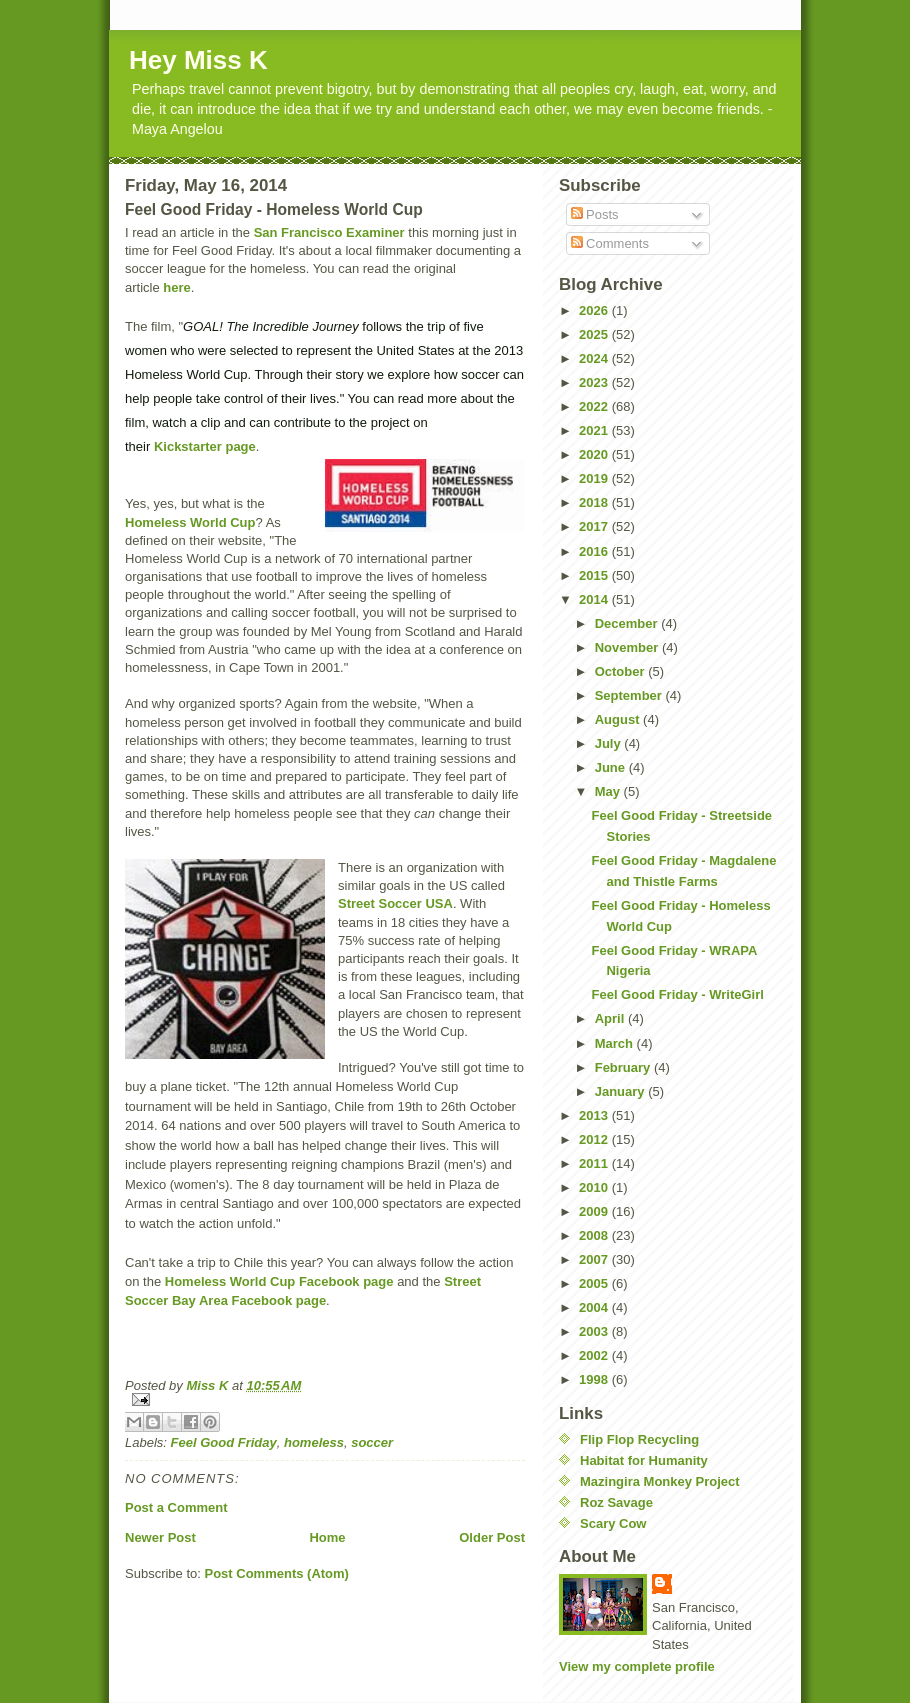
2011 (595, 1163)
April (611, 1018)
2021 (595, 430)
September (630, 695)
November (628, 647)
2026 (595, 310)
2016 (595, 551)
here (176, 287)
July (610, 743)
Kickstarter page (205, 446)
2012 (595, 1139)
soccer (372, 1442)
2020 (595, 454)
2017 (595, 526)
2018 (595, 502)
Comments (610, 243)
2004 (595, 1307)
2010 (595, 1187)
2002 (595, 1355)
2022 (595, 406)
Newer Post (160, 1537)
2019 (595, 478)
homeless (314, 1442)
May (609, 791)
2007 (595, 1259)
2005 (595, 1283)
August (619, 719)
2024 (595, 358)
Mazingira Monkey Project (660, 1481)
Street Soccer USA (395, 903)
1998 (595, 1379)
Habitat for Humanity (644, 1460)
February (624, 1067)
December (628, 623)
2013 (595, 1115)
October (621, 671)
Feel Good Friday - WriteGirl (677, 994)
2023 (595, 382)
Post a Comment (176, 1507)
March (616, 1043)
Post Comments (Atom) (277, 1573)
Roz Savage (616, 1502)
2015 (595, 575)
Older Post (492, 1537)
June (612, 767)
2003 (595, 1331)
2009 (595, 1211)
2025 (595, 334)
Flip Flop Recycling (639, 1439)
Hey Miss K (198, 60)
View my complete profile (637, 1666)
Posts (595, 214)
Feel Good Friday (224, 1442)
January (621, 1091)
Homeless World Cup (190, 522)
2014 (595, 599)
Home (327, 1537)
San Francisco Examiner (329, 232)
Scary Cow (613, 1523)
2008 (595, 1235)
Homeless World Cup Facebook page (279, 1281)
